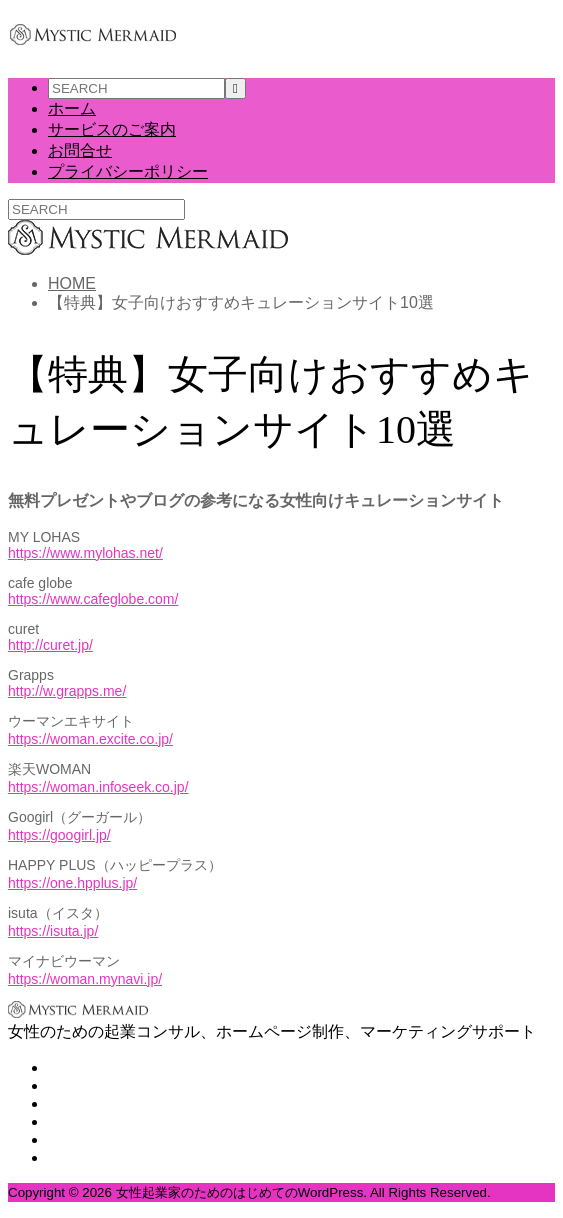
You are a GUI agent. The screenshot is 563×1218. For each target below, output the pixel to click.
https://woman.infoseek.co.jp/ (98, 787)
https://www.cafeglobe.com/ (93, 599)
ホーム (72, 108)
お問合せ (80, 150)
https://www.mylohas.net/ (85, 553)
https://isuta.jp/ (53, 931)
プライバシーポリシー (128, 171)
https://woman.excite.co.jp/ (90, 739)
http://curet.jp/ (50, 645)
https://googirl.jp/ (59, 835)
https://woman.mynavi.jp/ (85, 979)
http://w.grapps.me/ (67, 691)
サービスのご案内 (112, 129)
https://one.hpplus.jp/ (72, 883)
